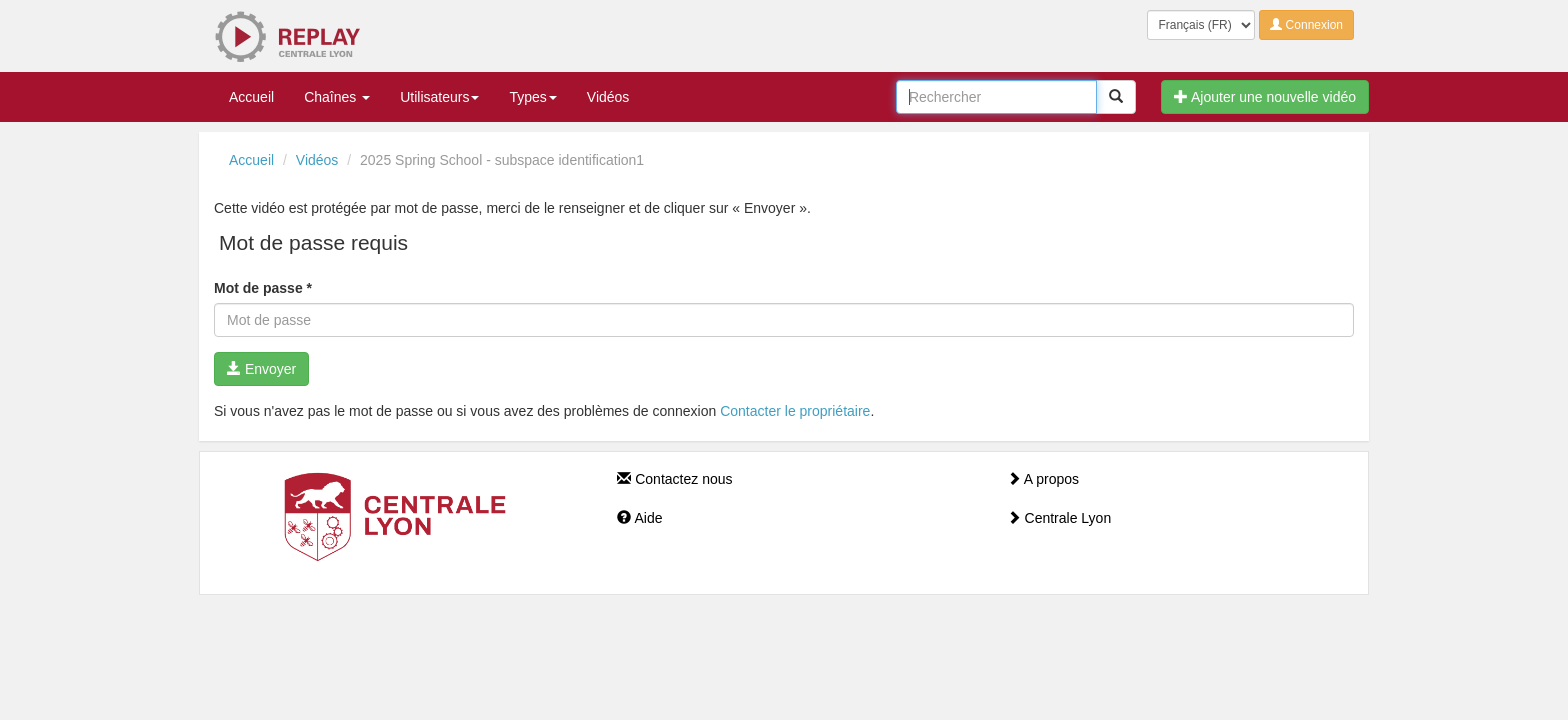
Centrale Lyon (1059, 518)
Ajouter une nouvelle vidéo (1265, 97)
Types (532, 97)
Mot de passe (263, 288)
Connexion (1306, 25)
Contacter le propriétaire (795, 411)
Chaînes (337, 97)
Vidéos (608, 97)
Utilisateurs (439, 97)
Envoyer (261, 369)
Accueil (251, 97)
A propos (1043, 479)
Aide (639, 518)
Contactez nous (674, 479)
